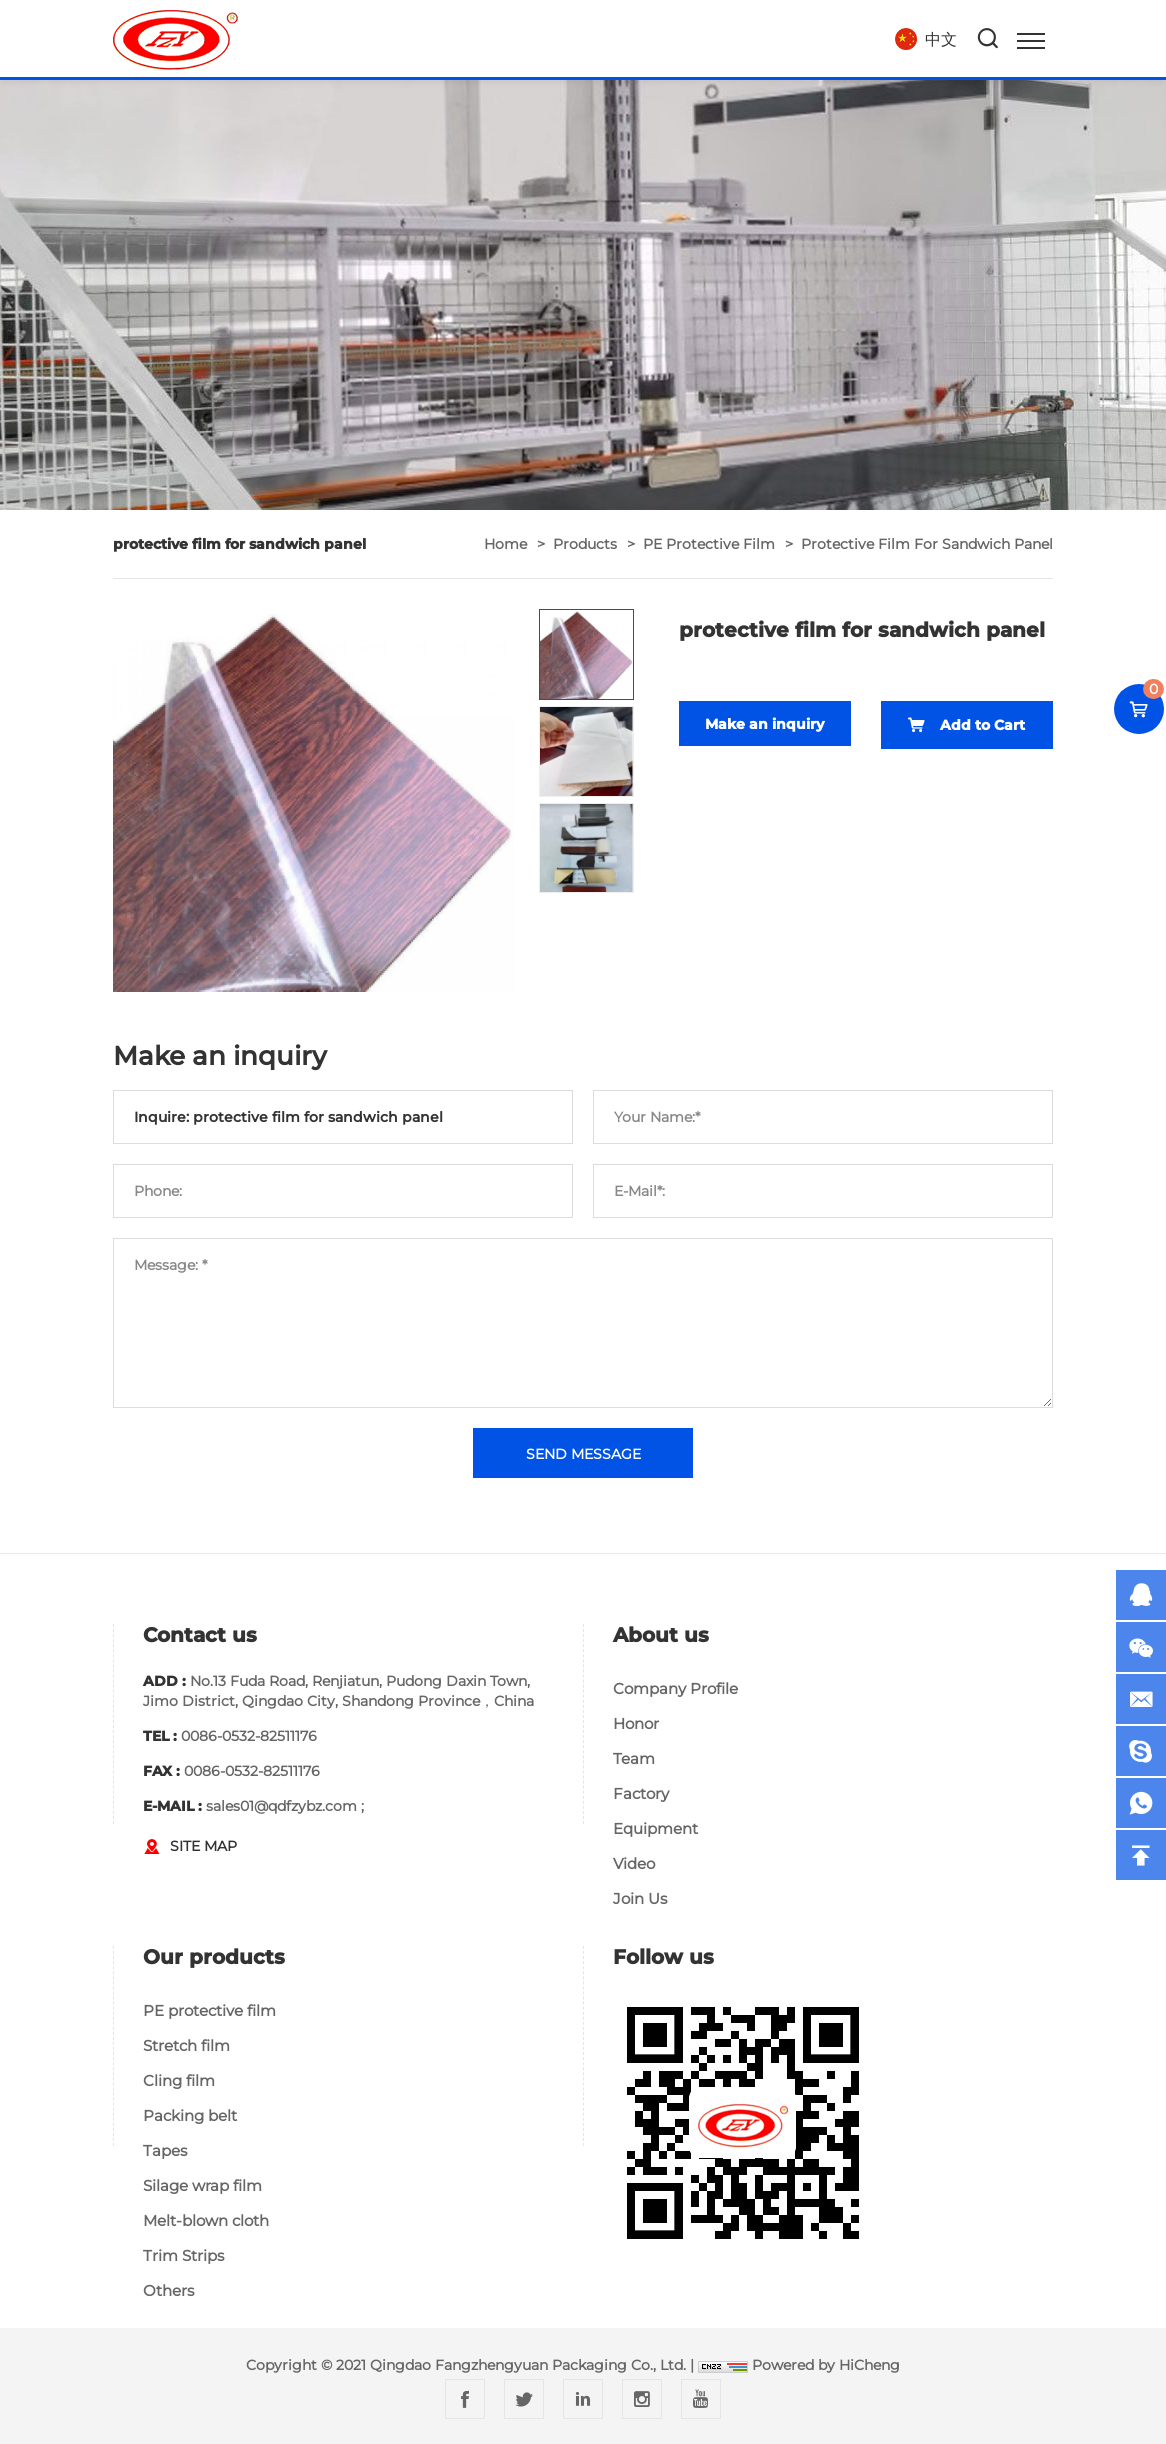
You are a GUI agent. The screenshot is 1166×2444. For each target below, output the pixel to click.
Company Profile (675, 1688)
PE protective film (709, 544)
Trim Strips (183, 2255)
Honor (636, 1723)
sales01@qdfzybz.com (281, 1806)
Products (585, 544)
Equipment (655, 1828)
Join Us (640, 1898)
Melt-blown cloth (206, 2220)
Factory (641, 1793)
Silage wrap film (202, 2185)
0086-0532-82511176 (249, 1736)
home (505, 544)
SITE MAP (203, 1846)
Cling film (179, 2080)
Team (634, 1758)
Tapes (165, 2150)
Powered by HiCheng (826, 2365)
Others (168, 2290)
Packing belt (190, 2115)
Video (634, 1863)
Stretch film (186, 2045)
